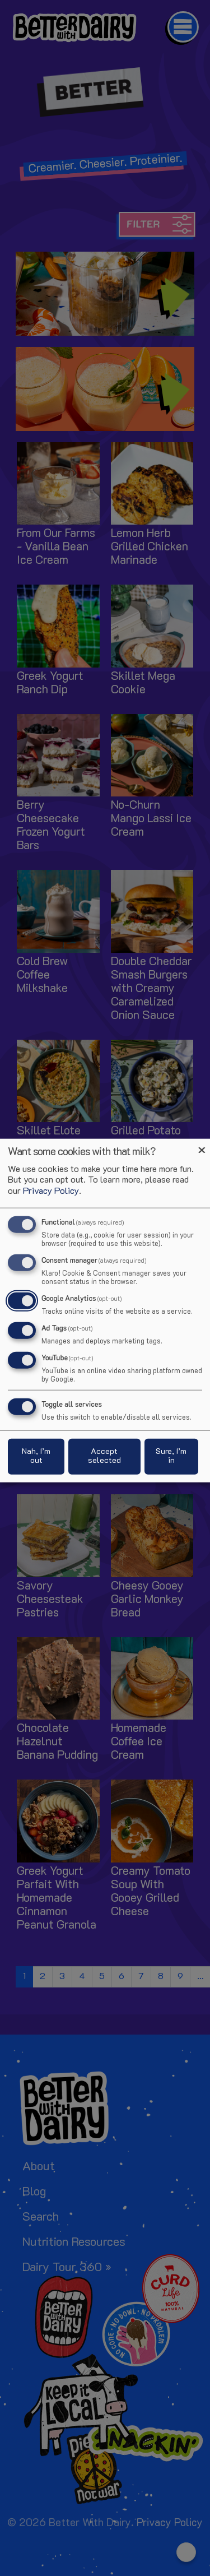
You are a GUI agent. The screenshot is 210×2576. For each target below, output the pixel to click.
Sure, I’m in (171, 1456)
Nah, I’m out (36, 1456)
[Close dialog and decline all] (201, 1146)
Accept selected (104, 1456)
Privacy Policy (51, 1191)
